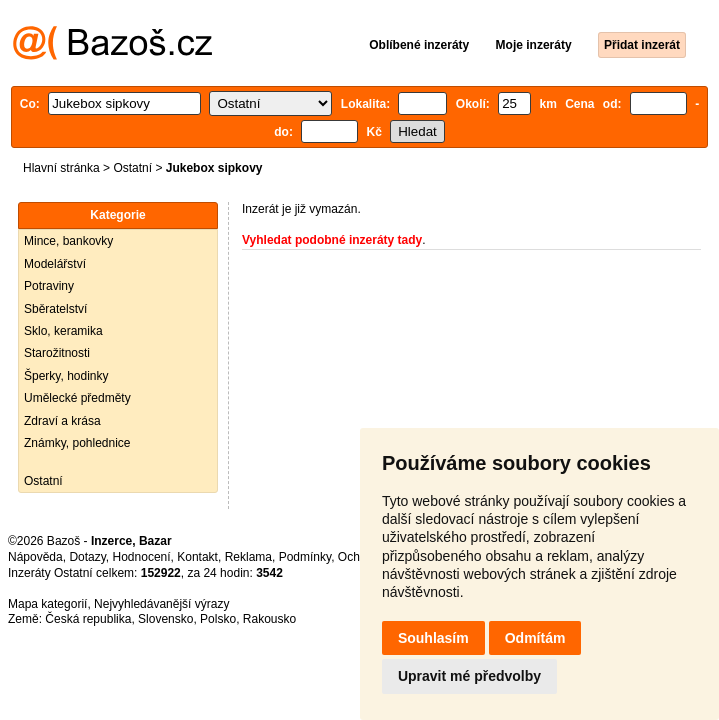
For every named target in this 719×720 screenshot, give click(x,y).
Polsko (218, 619)
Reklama (248, 557)
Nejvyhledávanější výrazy (161, 604)
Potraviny (49, 286)
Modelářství (55, 264)
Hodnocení (142, 557)
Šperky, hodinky (66, 376)
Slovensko (165, 619)
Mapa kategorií (47, 604)
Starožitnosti (57, 353)
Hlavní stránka (61, 168)
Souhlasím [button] (433, 638)
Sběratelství (55, 309)
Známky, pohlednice (77, 443)
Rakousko (269, 619)
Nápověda (35, 557)
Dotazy (87, 557)
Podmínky (305, 557)
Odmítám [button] (535, 638)
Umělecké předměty (77, 398)
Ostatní (132, 168)
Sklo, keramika (63, 331)
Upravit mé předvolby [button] (469, 676)
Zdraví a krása (62, 421)
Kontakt (197, 557)
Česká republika (88, 619)
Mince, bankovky (68, 241)
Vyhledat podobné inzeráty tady (332, 240)
